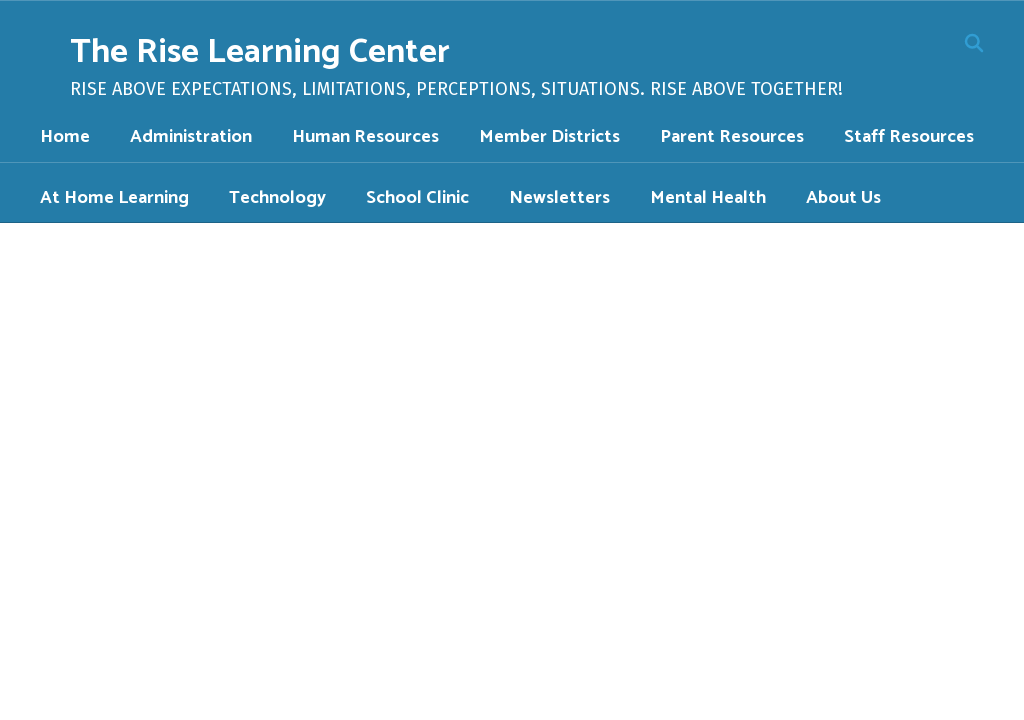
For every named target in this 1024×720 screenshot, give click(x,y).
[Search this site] (974, 43)
